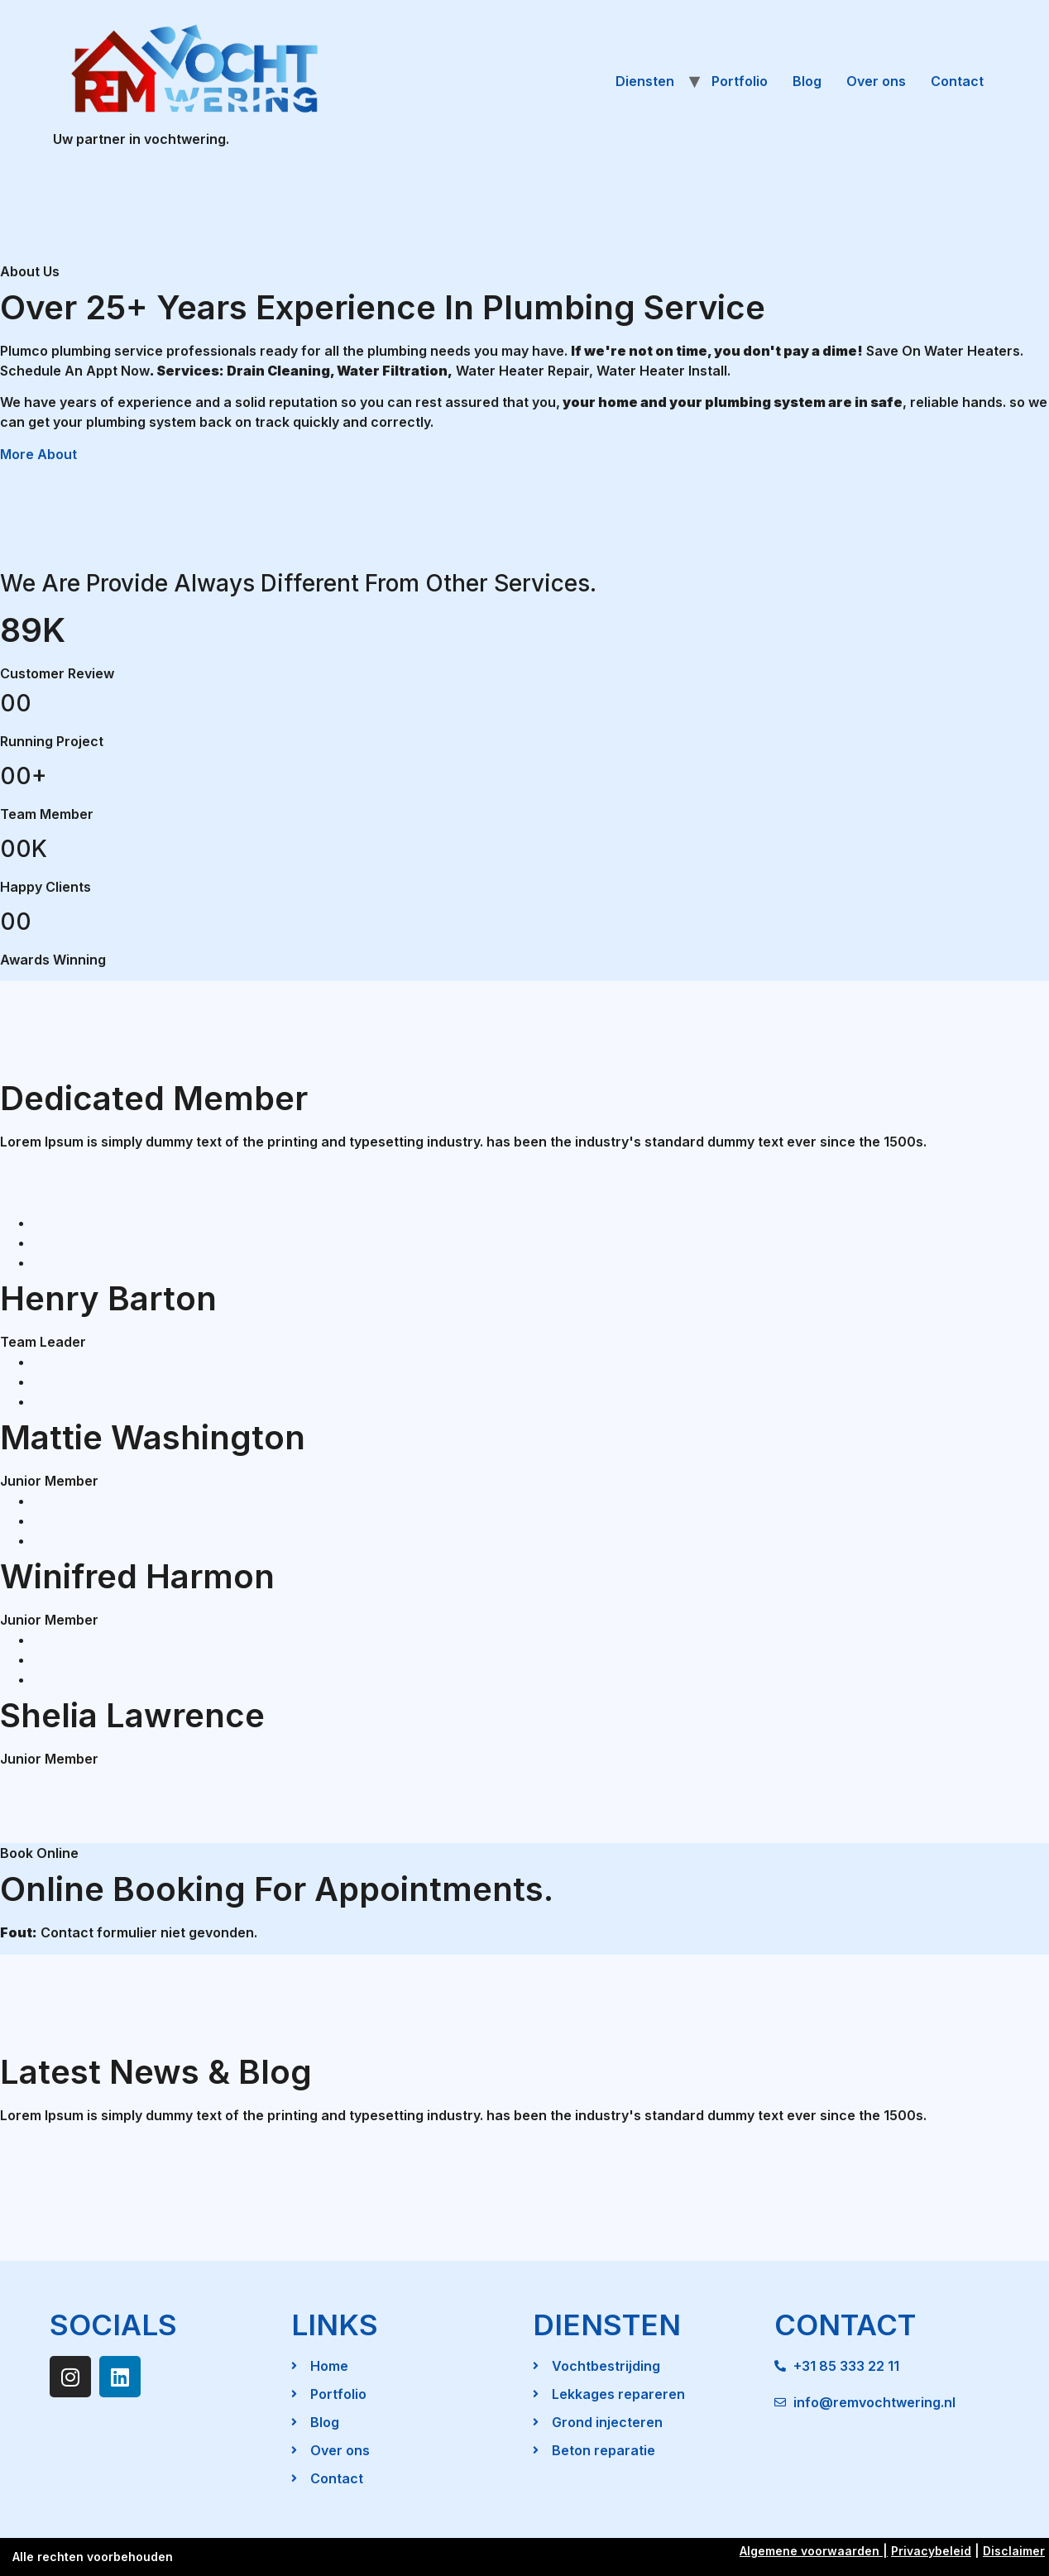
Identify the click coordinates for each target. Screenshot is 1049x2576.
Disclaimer (1014, 2551)
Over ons (876, 81)
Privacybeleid (931, 2551)
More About (38, 454)
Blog (807, 81)
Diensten (645, 81)
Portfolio (739, 81)
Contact (957, 81)
